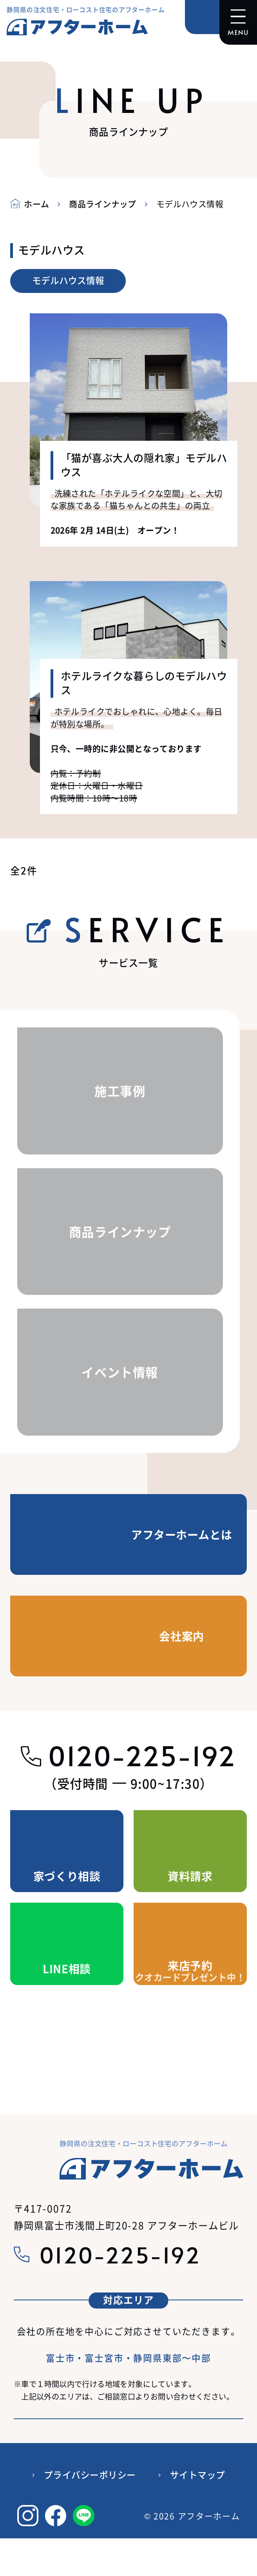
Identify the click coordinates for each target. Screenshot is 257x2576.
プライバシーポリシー (90, 2475)
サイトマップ (197, 2475)
